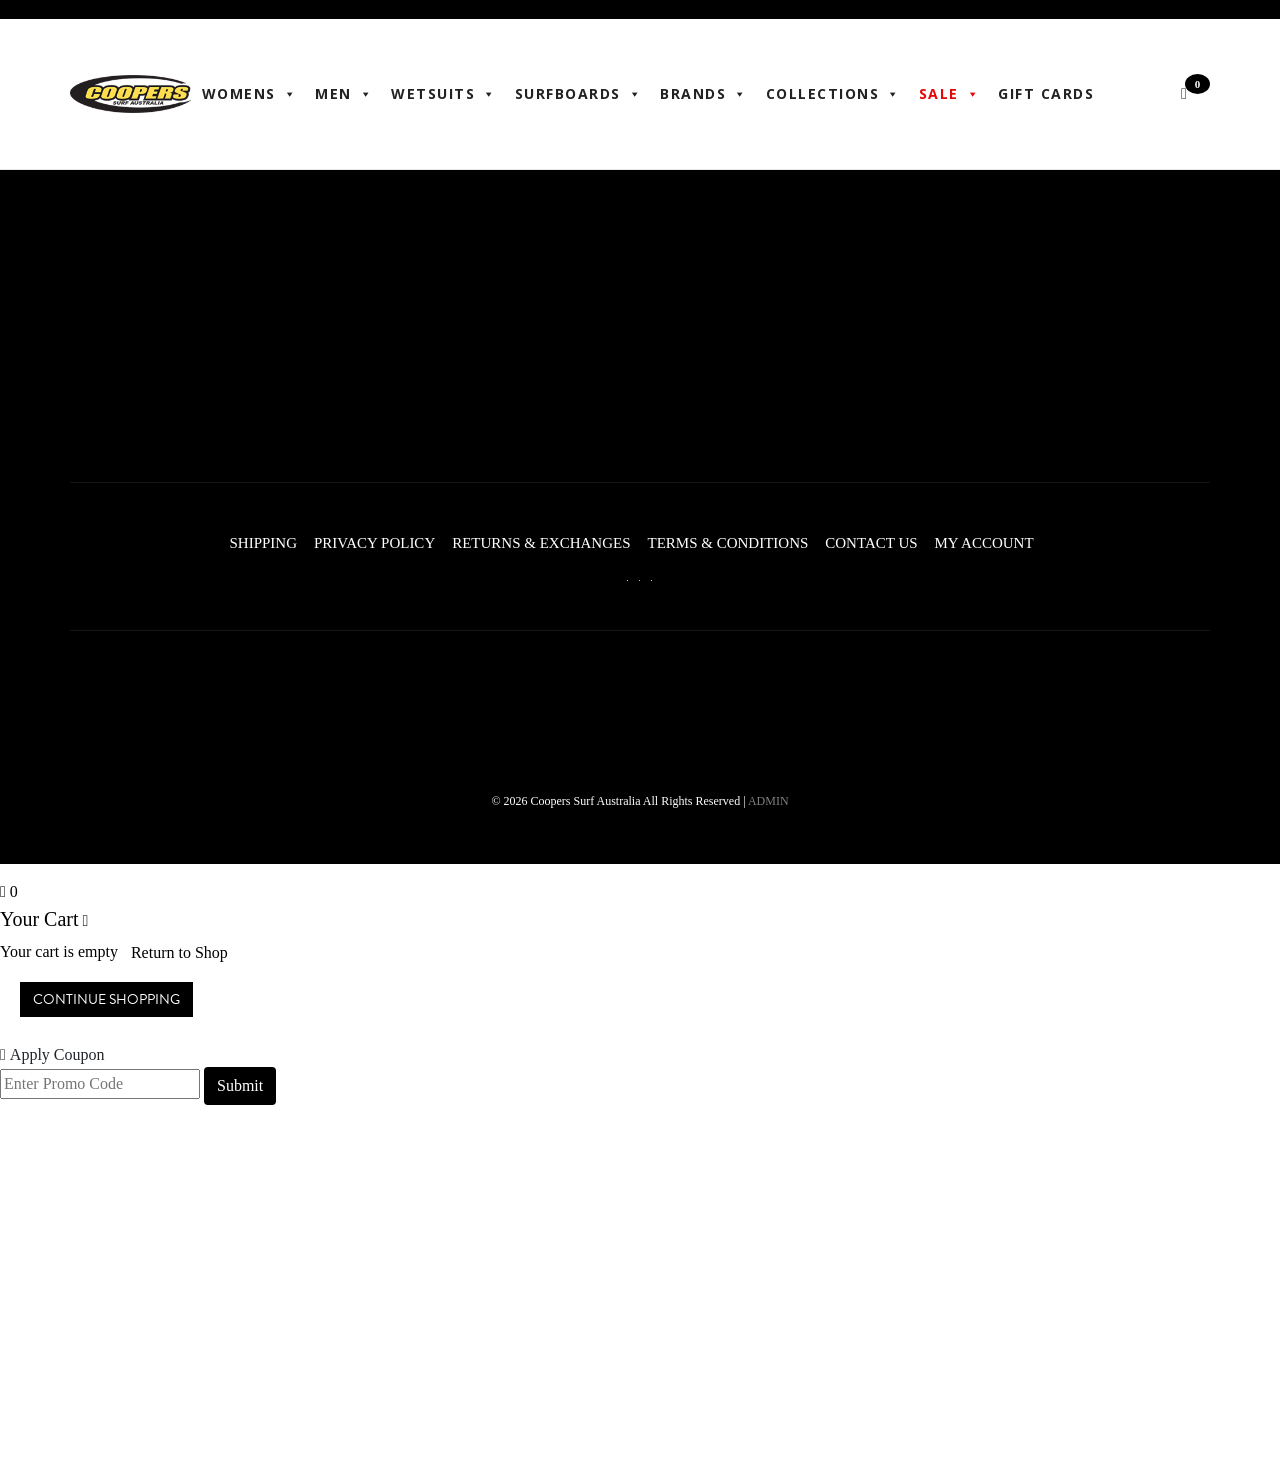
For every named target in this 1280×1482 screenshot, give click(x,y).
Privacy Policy (362, 542)
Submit (240, 1082)
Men (346, 94)
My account (996, 542)
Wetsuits (446, 94)
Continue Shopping (106, 996)
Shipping (245, 542)
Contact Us (877, 542)
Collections (835, 94)
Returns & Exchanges (535, 542)
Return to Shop (179, 949)
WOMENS (252, 94)
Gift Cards (1048, 93)
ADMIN (768, 799)
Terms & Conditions (727, 542)
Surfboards (581, 94)
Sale (952, 94)
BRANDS (706, 94)
